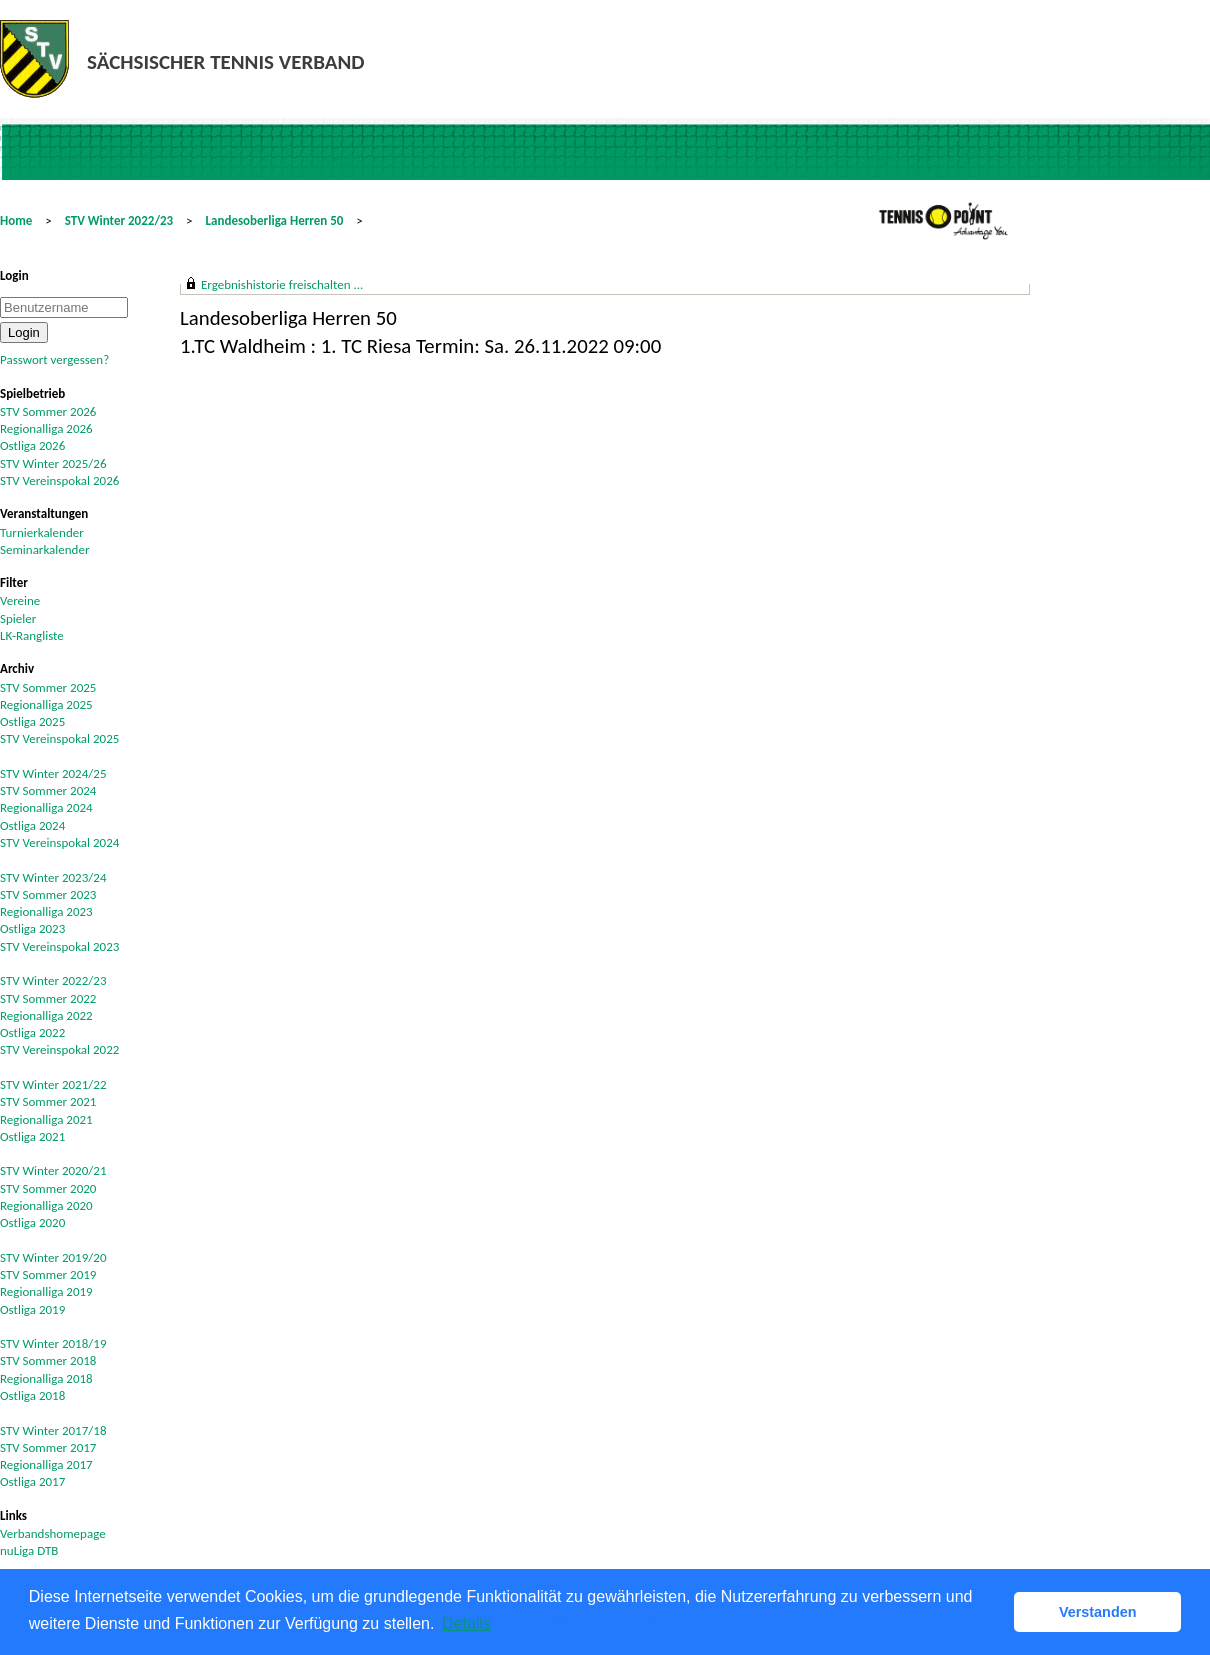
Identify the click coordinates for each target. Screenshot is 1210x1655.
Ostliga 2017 (32, 1481)
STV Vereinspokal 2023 (59, 946)
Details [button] (466, 1623)
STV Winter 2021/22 (53, 1084)
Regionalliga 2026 (46, 428)
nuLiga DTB (29, 1550)
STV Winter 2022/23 (119, 220)
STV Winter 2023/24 (53, 877)
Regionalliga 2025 (46, 704)
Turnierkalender (42, 532)
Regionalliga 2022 (46, 1015)
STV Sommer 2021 (48, 1101)
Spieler (18, 618)
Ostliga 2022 (32, 1032)
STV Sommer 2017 (48, 1447)
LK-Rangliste (32, 635)
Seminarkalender (44, 549)
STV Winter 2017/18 (53, 1430)
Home (16, 220)
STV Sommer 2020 (48, 1188)
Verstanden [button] (1098, 1612)
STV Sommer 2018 (48, 1360)
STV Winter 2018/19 (53, 1343)
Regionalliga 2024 (46, 807)
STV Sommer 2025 (48, 687)
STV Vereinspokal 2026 (59, 480)
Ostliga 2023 (32, 928)
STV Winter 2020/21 (53, 1170)
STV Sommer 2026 (48, 411)
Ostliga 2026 (32, 445)
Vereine (20, 600)
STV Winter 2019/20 (53, 1257)
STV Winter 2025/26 (53, 463)
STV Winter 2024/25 (53, 773)
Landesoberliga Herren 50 (275, 220)
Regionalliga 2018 (46, 1378)
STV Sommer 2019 (48, 1274)
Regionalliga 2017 (46, 1464)
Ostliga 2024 (32, 825)
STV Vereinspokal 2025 (59, 738)
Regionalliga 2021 (46, 1119)
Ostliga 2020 (32, 1222)
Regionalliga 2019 (46, 1291)
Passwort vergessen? (54, 359)
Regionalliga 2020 (46, 1205)
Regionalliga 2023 (46, 911)
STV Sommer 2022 (48, 998)
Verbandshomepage (53, 1533)
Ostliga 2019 (32, 1309)
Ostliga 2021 (32, 1136)
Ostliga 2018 (32, 1395)
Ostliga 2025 (32, 721)
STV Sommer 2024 (48, 790)
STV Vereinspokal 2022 (59, 1049)
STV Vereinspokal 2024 (59, 842)
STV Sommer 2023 (48, 894)
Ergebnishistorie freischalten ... (282, 284)
